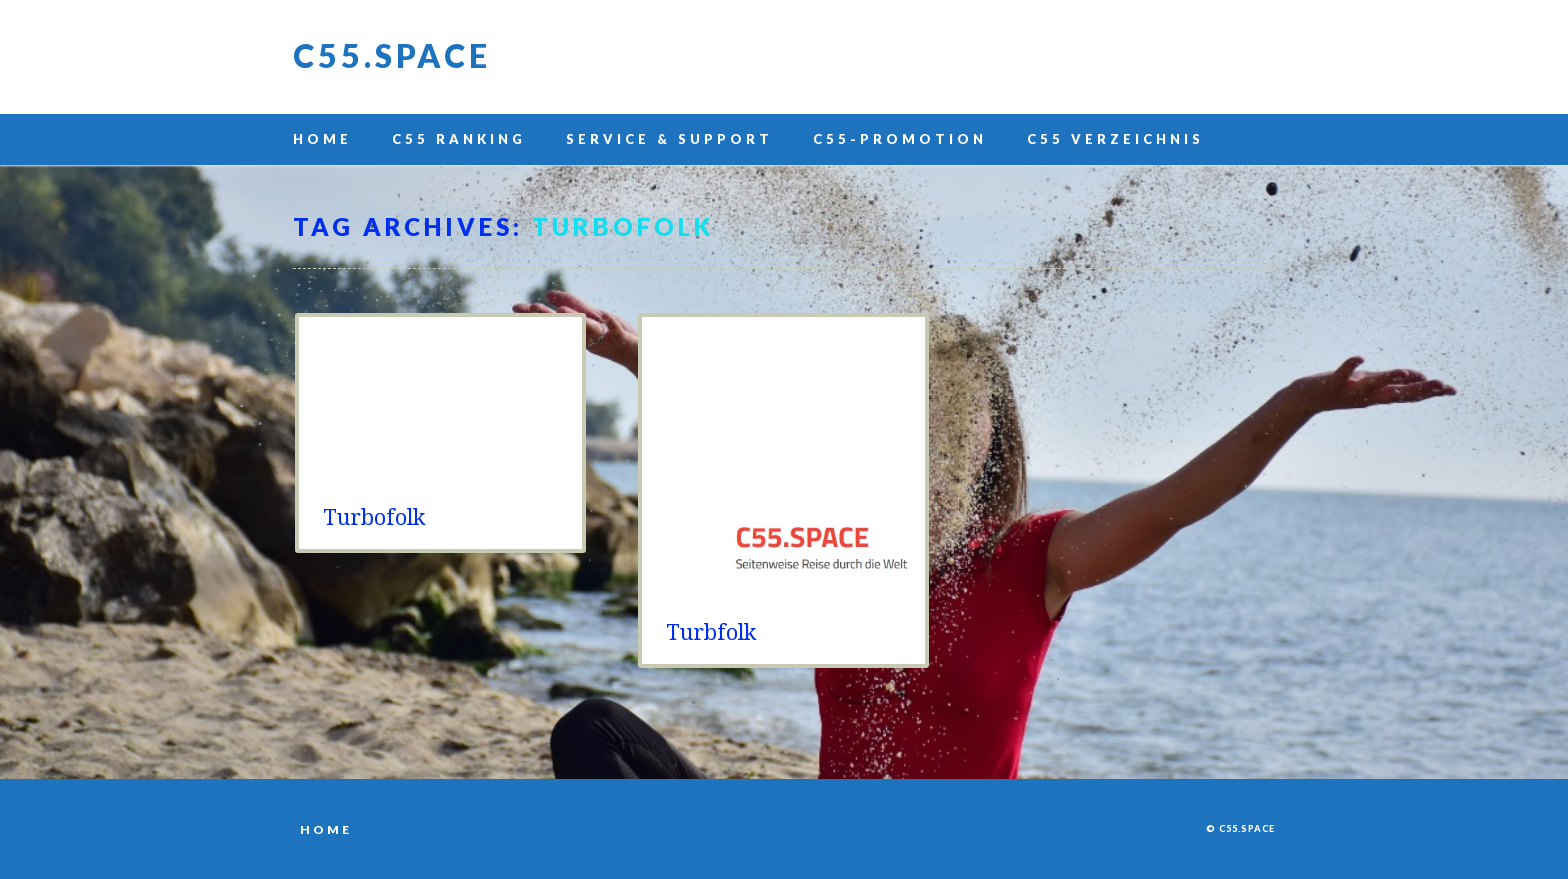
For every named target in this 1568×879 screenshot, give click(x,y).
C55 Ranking (459, 139)
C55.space (392, 55)
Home (322, 139)
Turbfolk (711, 632)
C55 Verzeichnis (1115, 139)
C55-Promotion (900, 139)
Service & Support (669, 139)
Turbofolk (374, 517)
